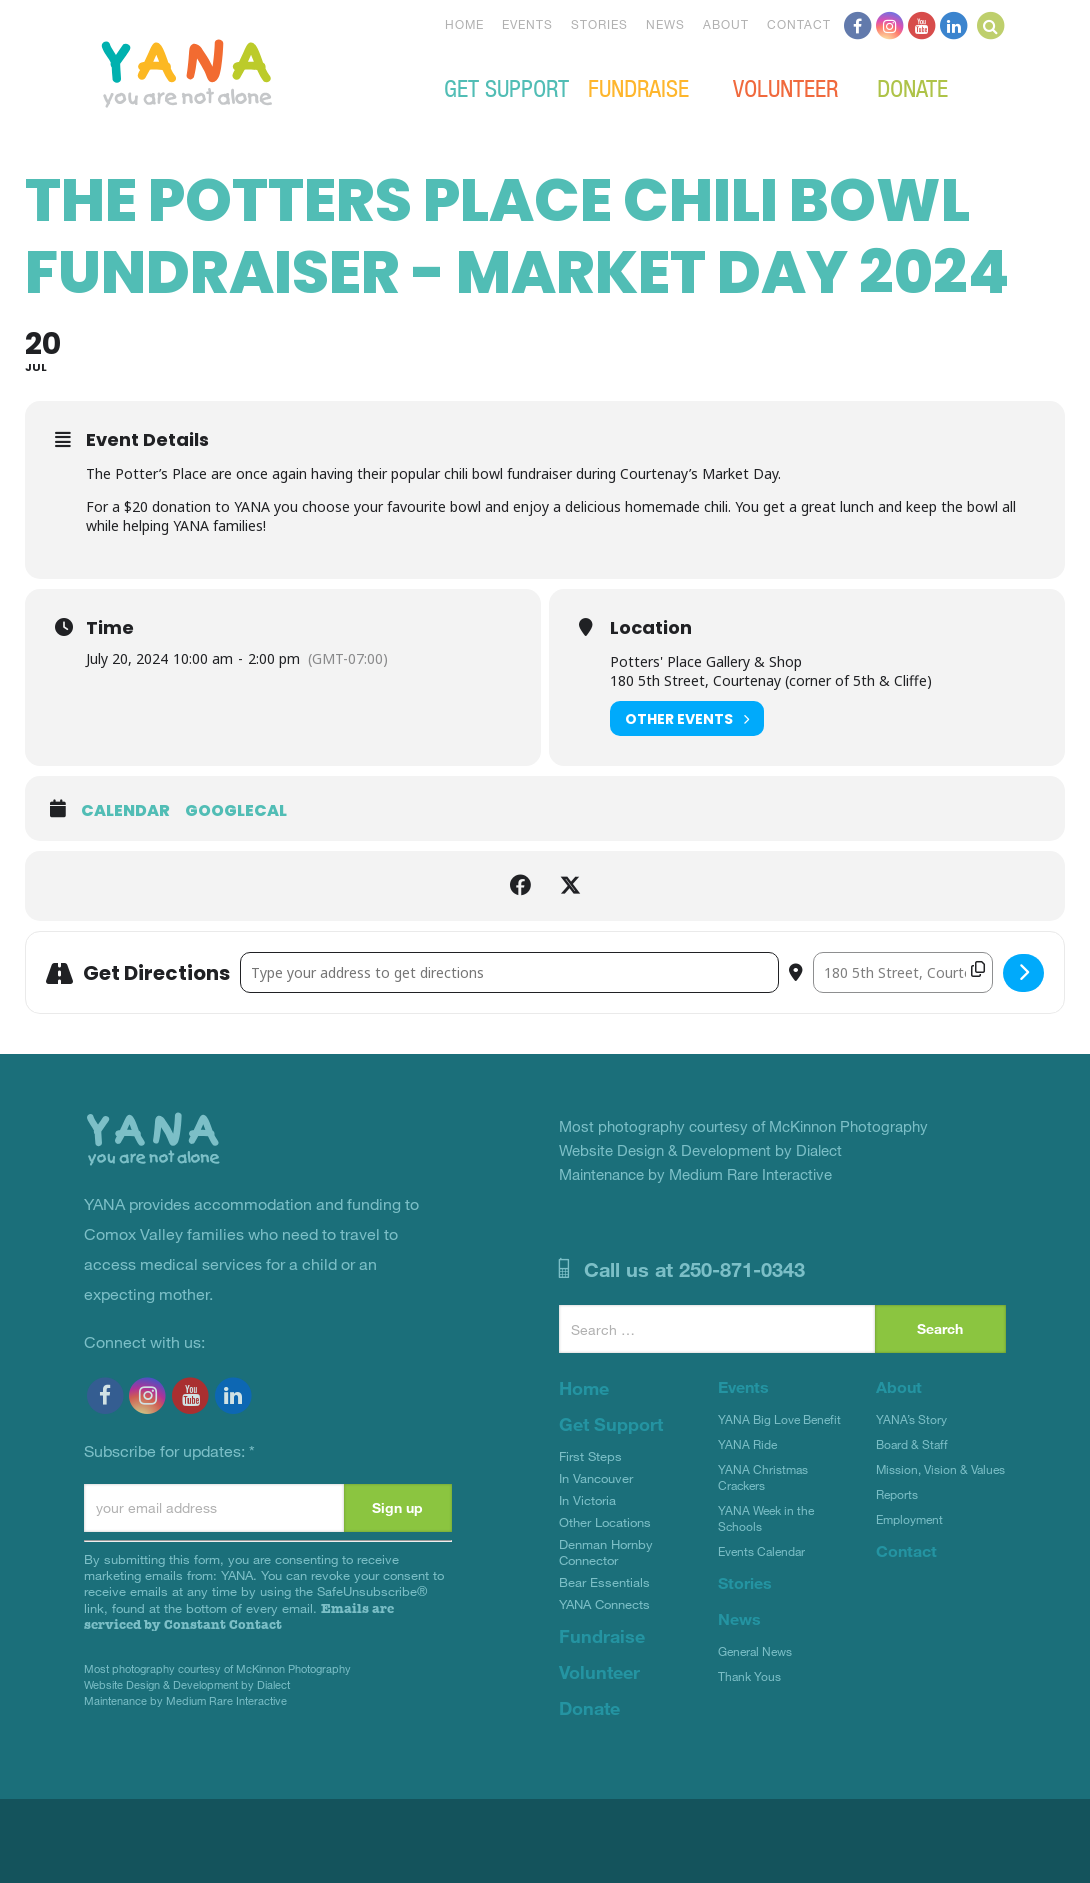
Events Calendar (761, 1551)
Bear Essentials (604, 1582)
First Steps (590, 1456)
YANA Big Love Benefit (779, 1419)
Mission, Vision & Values (940, 1469)
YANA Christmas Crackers (763, 1477)
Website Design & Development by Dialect (187, 1684)
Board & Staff (912, 1444)
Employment (909, 1519)
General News (755, 1651)
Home (464, 24)
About (726, 24)
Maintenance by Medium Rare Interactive (185, 1700)
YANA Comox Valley (254, 71)
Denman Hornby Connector (606, 1552)
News (665, 24)
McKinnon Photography (293, 1668)
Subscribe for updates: (169, 1450)
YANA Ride (747, 1444)
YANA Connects (604, 1604)
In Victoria (587, 1500)
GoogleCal (236, 811)
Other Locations (605, 1522)
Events (527, 24)
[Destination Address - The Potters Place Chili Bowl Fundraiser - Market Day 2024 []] (903, 972)
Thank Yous (749, 1676)
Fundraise (638, 87)
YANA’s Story (911, 1419)
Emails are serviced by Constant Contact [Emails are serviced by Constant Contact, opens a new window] (239, 1616)
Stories (599, 24)
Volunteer (785, 87)
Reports (897, 1494)
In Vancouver (596, 1478)
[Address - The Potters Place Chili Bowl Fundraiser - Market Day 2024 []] (509, 972)
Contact (799, 24)
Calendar (125, 811)
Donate (912, 87)
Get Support (506, 87)
